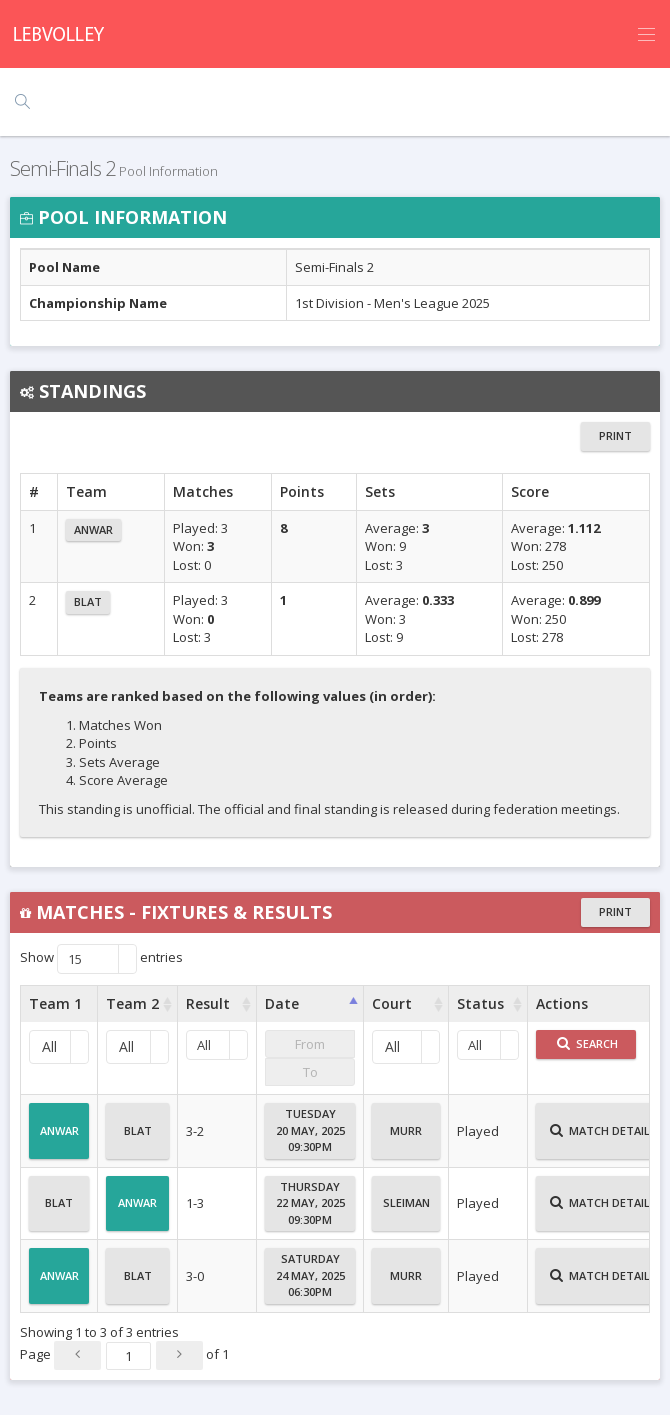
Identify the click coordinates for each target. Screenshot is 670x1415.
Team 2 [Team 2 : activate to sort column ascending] (132, 1003)
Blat (88, 601)
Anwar (93, 529)
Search (587, 1043)
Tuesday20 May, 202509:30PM (310, 1130)
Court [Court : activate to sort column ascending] (392, 1003)
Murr (406, 1139)
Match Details (603, 1139)
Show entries (101, 959)
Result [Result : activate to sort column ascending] (208, 1003)
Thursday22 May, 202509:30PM (310, 1203)
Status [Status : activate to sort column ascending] (480, 1003)
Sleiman (406, 1211)
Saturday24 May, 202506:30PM (310, 1275)
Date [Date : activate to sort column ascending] (282, 1003)
